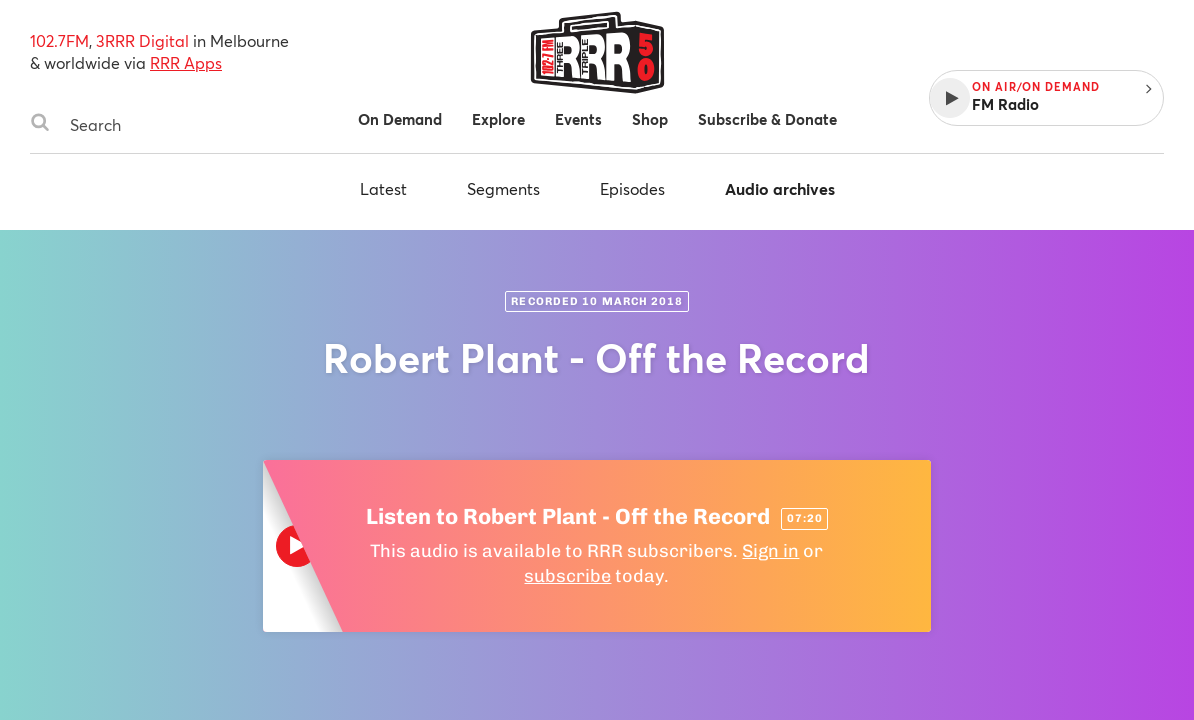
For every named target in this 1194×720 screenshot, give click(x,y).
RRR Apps (186, 62)
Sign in (770, 551)
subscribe (567, 576)
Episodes (632, 188)
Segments (503, 188)
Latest (383, 188)
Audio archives (780, 188)
